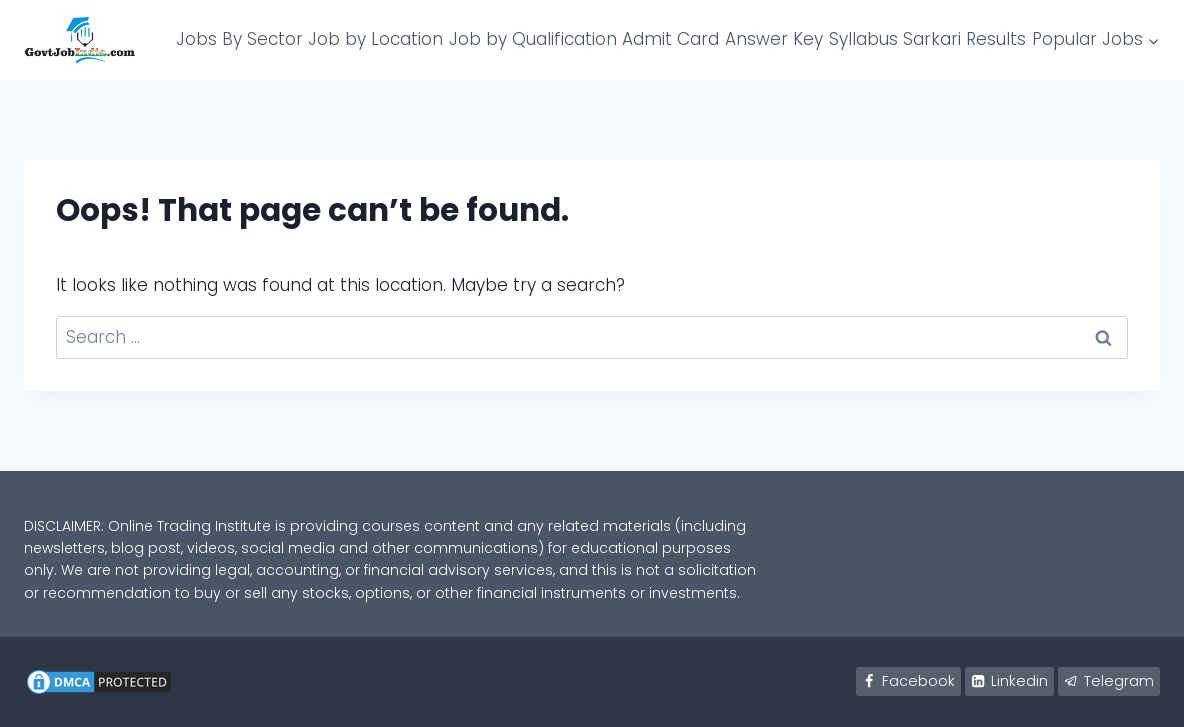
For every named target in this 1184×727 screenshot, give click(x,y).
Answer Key (774, 39)
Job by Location (375, 39)
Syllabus (863, 39)
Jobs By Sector (239, 39)
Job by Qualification (533, 39)
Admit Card (670, 39)
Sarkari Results (964, 39)
